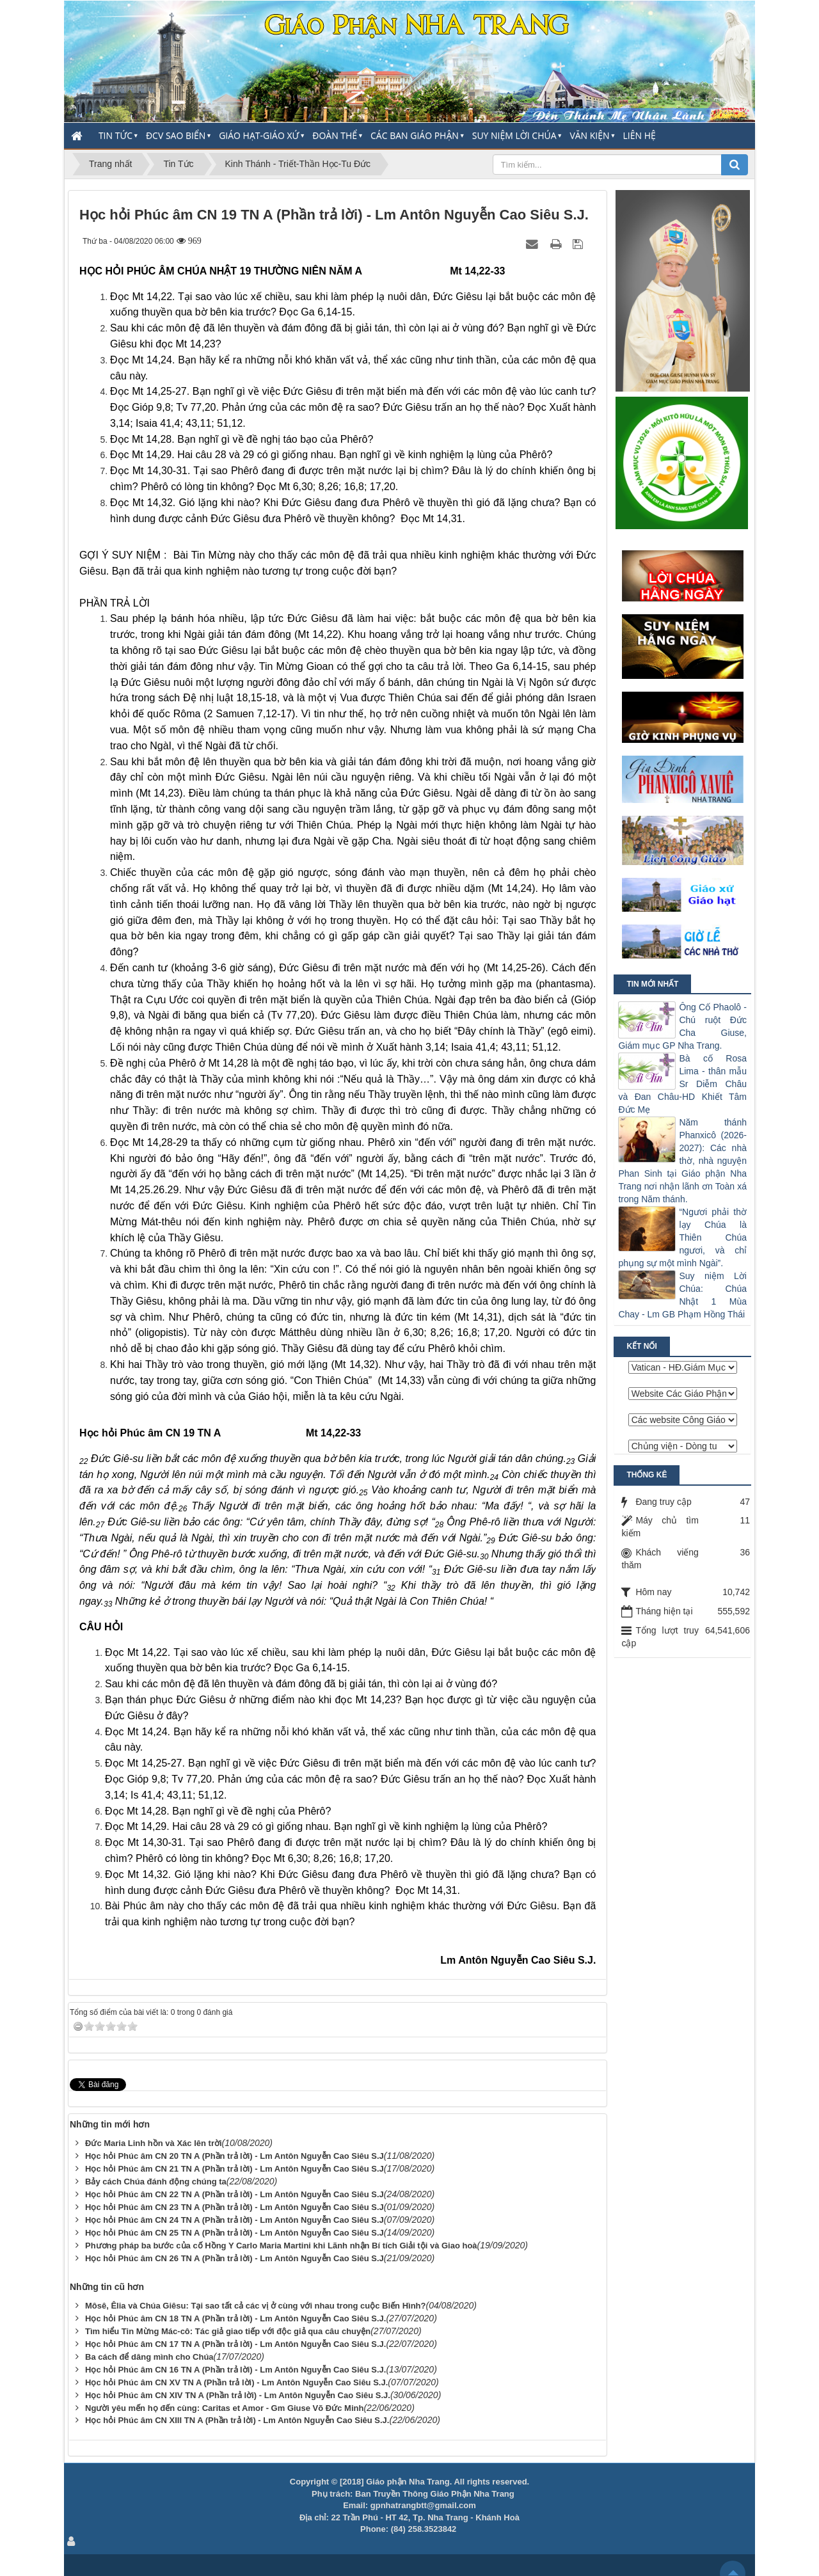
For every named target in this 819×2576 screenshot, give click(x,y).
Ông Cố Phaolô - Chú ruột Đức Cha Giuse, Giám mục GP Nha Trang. (682, 1026)
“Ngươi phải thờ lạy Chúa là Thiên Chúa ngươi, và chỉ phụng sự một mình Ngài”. (682, 1237)
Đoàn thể (334, 135)
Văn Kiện (589, 135)
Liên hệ (639, 135)
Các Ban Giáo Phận (414, 135)
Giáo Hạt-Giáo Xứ (259, 135)
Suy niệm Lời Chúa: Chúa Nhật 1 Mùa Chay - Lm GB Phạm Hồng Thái (682, 1295)
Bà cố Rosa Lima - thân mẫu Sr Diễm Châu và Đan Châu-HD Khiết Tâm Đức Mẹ (682, 1084)
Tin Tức (115, 135)
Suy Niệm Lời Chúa (514, 135)
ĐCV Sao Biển (175, 135)
